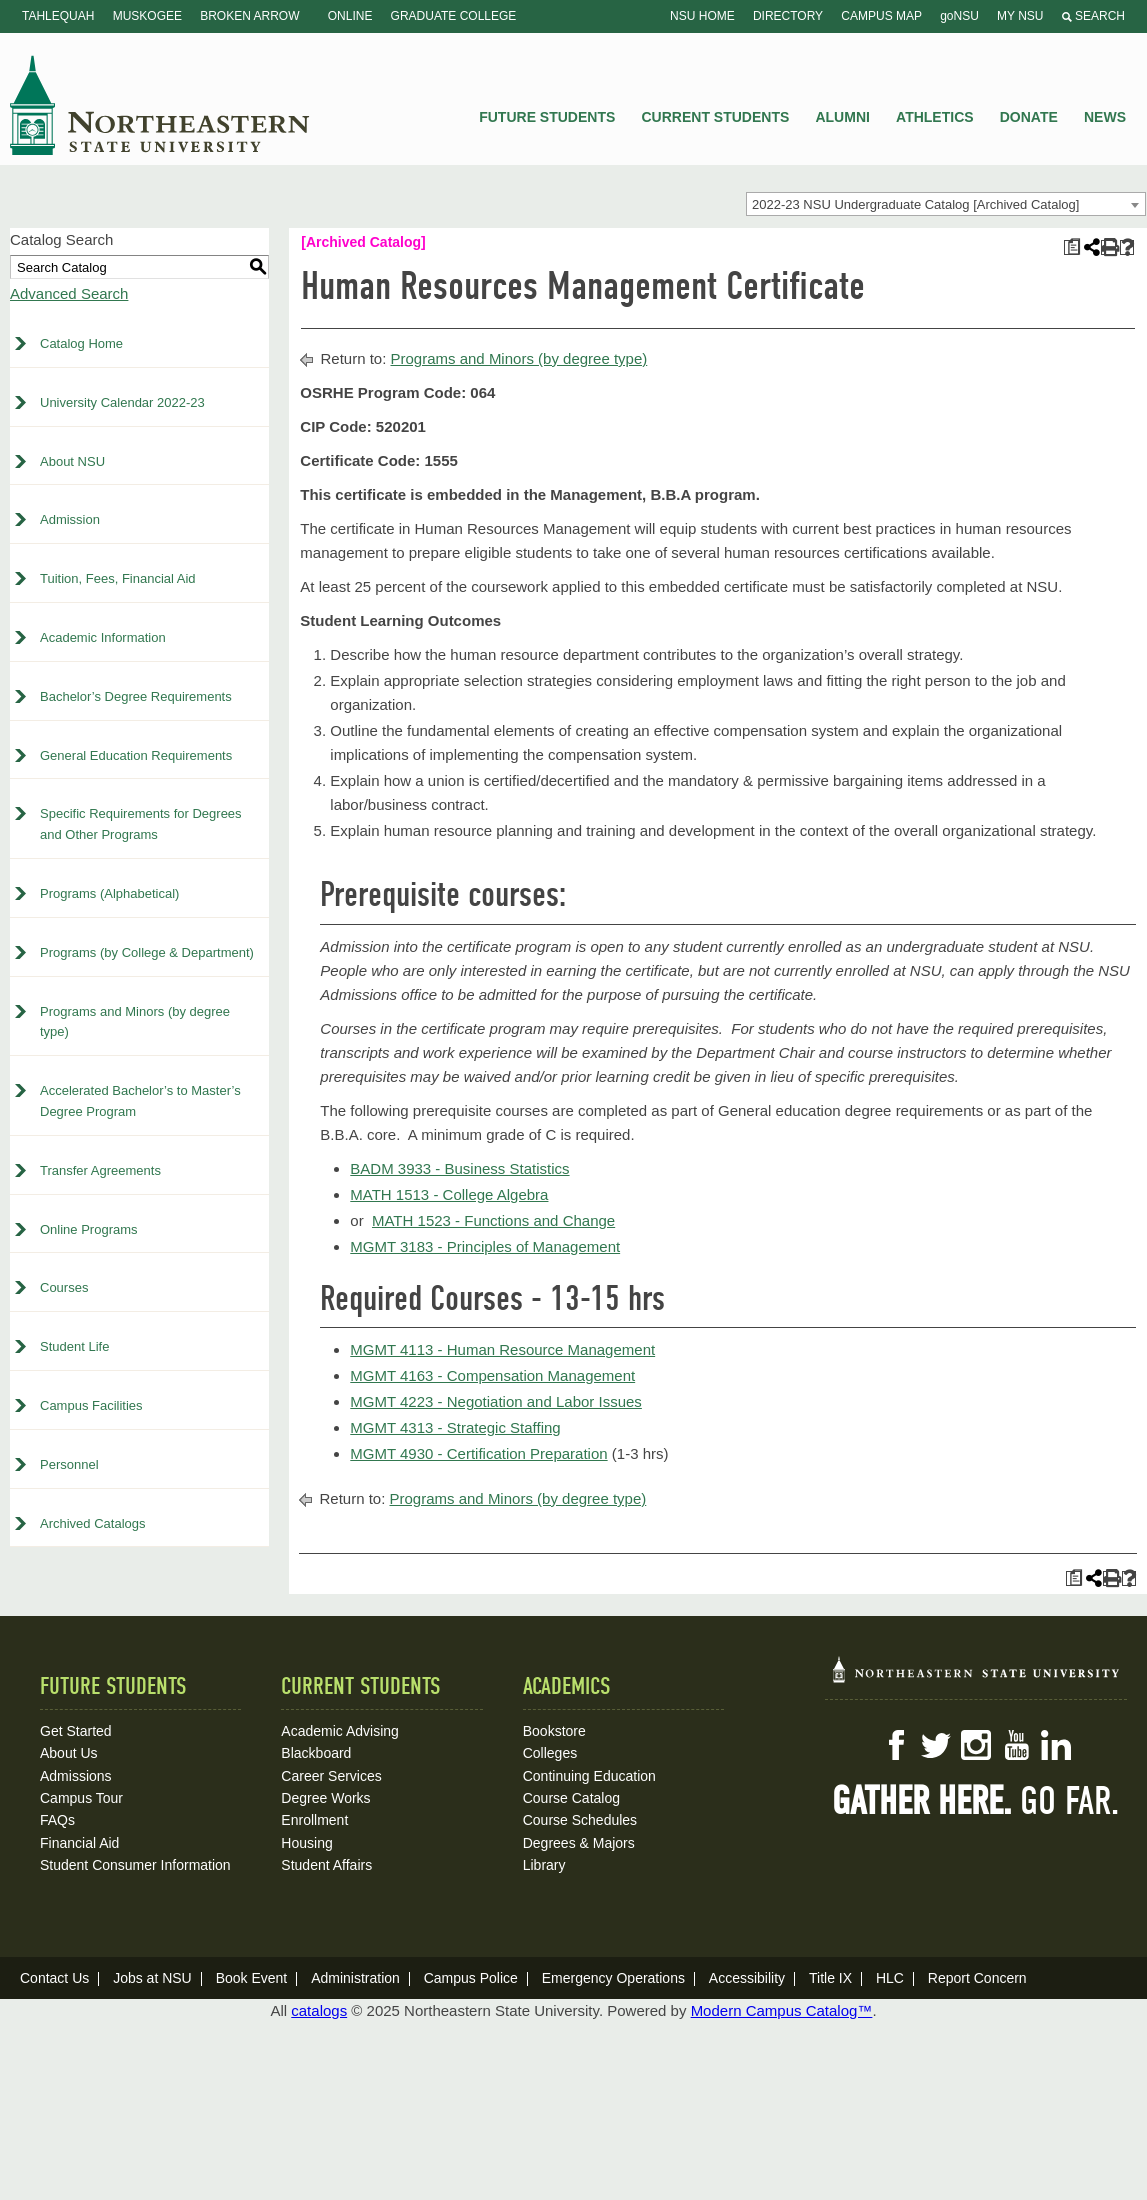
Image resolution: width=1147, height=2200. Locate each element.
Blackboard (316, 1753)
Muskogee (147, 16)
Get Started (76, 1731)
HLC (890, 1978)
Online (350, 16)
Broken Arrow (249, 16)
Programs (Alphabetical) (109, 893)
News (1105, 117)
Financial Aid (79, 1843)
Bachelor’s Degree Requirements (136, 696)
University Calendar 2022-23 (122, 402)
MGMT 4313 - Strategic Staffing (455, 1427)
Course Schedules (580, 1820)
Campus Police (471, 1978)
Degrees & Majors (579, 1843)
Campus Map (881, 16)
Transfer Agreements (100, 1170)
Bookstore (554, 1731)
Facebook (896, 1745)
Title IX (830, 1978)
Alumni (842, 117)
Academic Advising (340, 1731)
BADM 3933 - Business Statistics (459, 1168)
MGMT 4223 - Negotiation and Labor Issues (496, 1401)
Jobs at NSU (152, 1978)
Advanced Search (69, 293)
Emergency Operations (613, 1978)
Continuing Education (589, 1776)
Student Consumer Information (135, 1865)
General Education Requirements (136, 755)
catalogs (319, 2010)
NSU (160, 105)
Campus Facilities (91, 1405)
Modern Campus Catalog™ (782, 2010)
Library (544, 1865)
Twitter (936, 1745)
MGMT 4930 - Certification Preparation (478, 1453)
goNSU (959, 16)
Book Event (252, 1978)
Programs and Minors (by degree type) (135, 1022)
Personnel (69, 1464)
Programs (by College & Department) (147, 952)
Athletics (935, 117)
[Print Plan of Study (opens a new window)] (1071, 247)
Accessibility (747, 1978)
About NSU (72, 461)
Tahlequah (58, 16)
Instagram (976, 1745)
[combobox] (946, 204)
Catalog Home (81, 343)
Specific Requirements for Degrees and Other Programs (141, 824)
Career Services (331, 1776)
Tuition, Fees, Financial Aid (118, 578)
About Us (69, 1753)
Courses (64, 1287)
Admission (70, 519)
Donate (1029, 117)
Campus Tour (81, 1798)
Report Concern (977, 1978)
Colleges (550, 1753)
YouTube (1016, 1745)
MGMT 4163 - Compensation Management (492, 1375)
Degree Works (325, 1798)
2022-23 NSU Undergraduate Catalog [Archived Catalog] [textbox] (915, 204)
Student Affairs (326, 1865)
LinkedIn (1056, 1745)
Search (1093, 16)
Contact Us (54, 1978)
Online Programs (89, 1229)
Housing (306, 1843)
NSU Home (702, 16)
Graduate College (454, 16)
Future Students (547, 117)
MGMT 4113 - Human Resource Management (502, 1349)
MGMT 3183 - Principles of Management (485, 1246)
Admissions (76, 1776)
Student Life (74, 1346)
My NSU (1020, 16)
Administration (355, 1978)
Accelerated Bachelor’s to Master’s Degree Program (140, 1101)
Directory (788, 16)
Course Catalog (571, 1798)
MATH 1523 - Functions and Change (493, 1220)
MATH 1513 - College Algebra (449, 1194)
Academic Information (103, 637)
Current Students (716, 117)
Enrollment (314, 1820)
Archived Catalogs (93, 1523)
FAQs (57, 1820)
